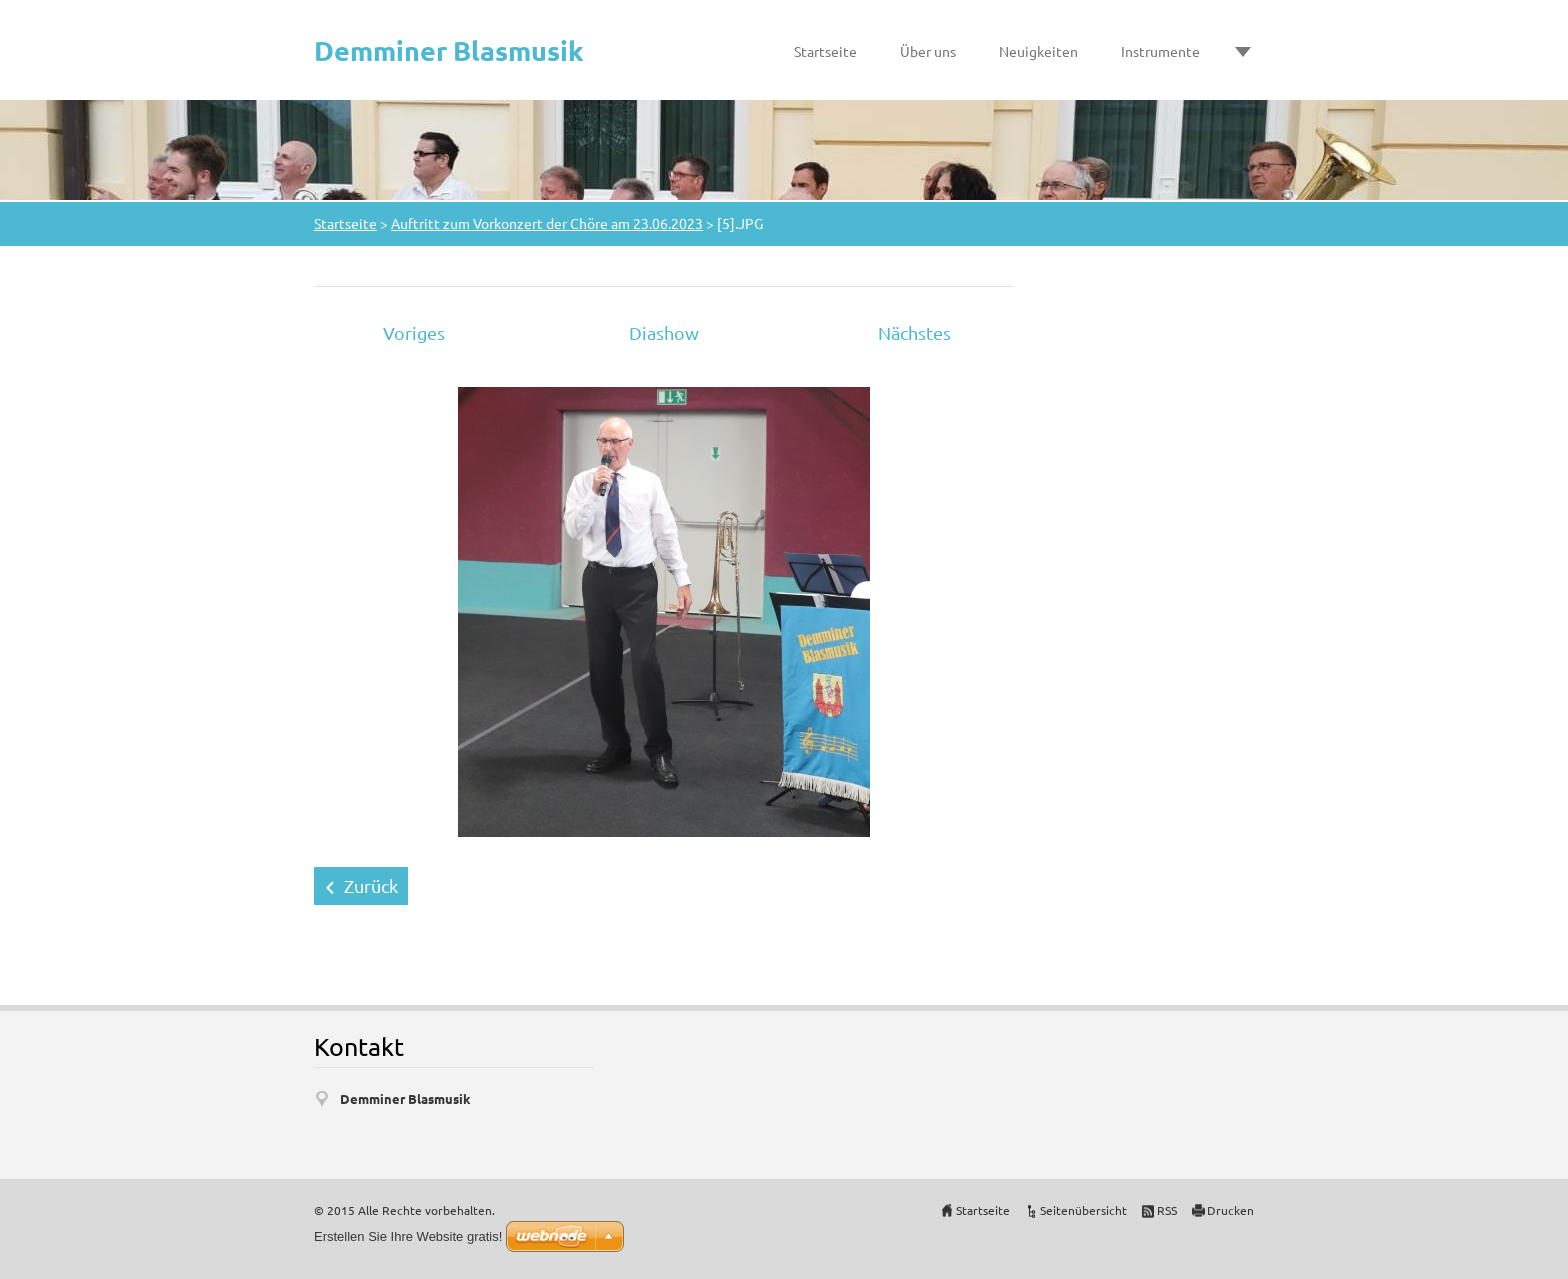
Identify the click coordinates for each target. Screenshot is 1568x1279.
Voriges (414, 332)
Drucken (1230, 1210)
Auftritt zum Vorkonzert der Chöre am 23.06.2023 (547, 223)
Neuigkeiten (1038, 51)
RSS (1167, 1210)
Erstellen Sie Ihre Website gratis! (408, 1236)
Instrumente (1160, 51)
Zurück (371, 885)
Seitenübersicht (1083, 1210)
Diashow (664, 332)
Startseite (825, 51)
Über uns (928, 51)
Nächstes (914, 332)
